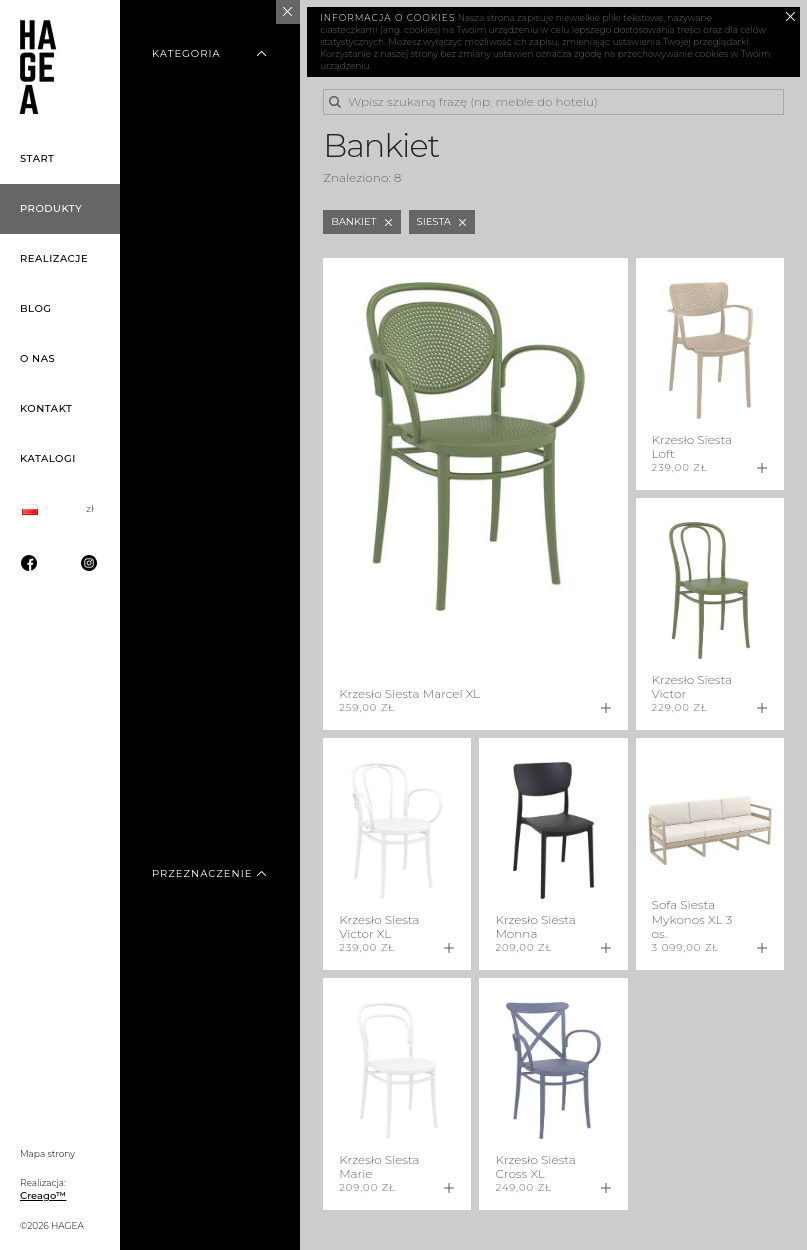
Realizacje (54, 258)
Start (37, 158)
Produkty (51, 208)
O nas (37, 358)
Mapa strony (47, 1153)
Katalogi (48, 458)
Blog (36, 308)
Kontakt (46, 408)
